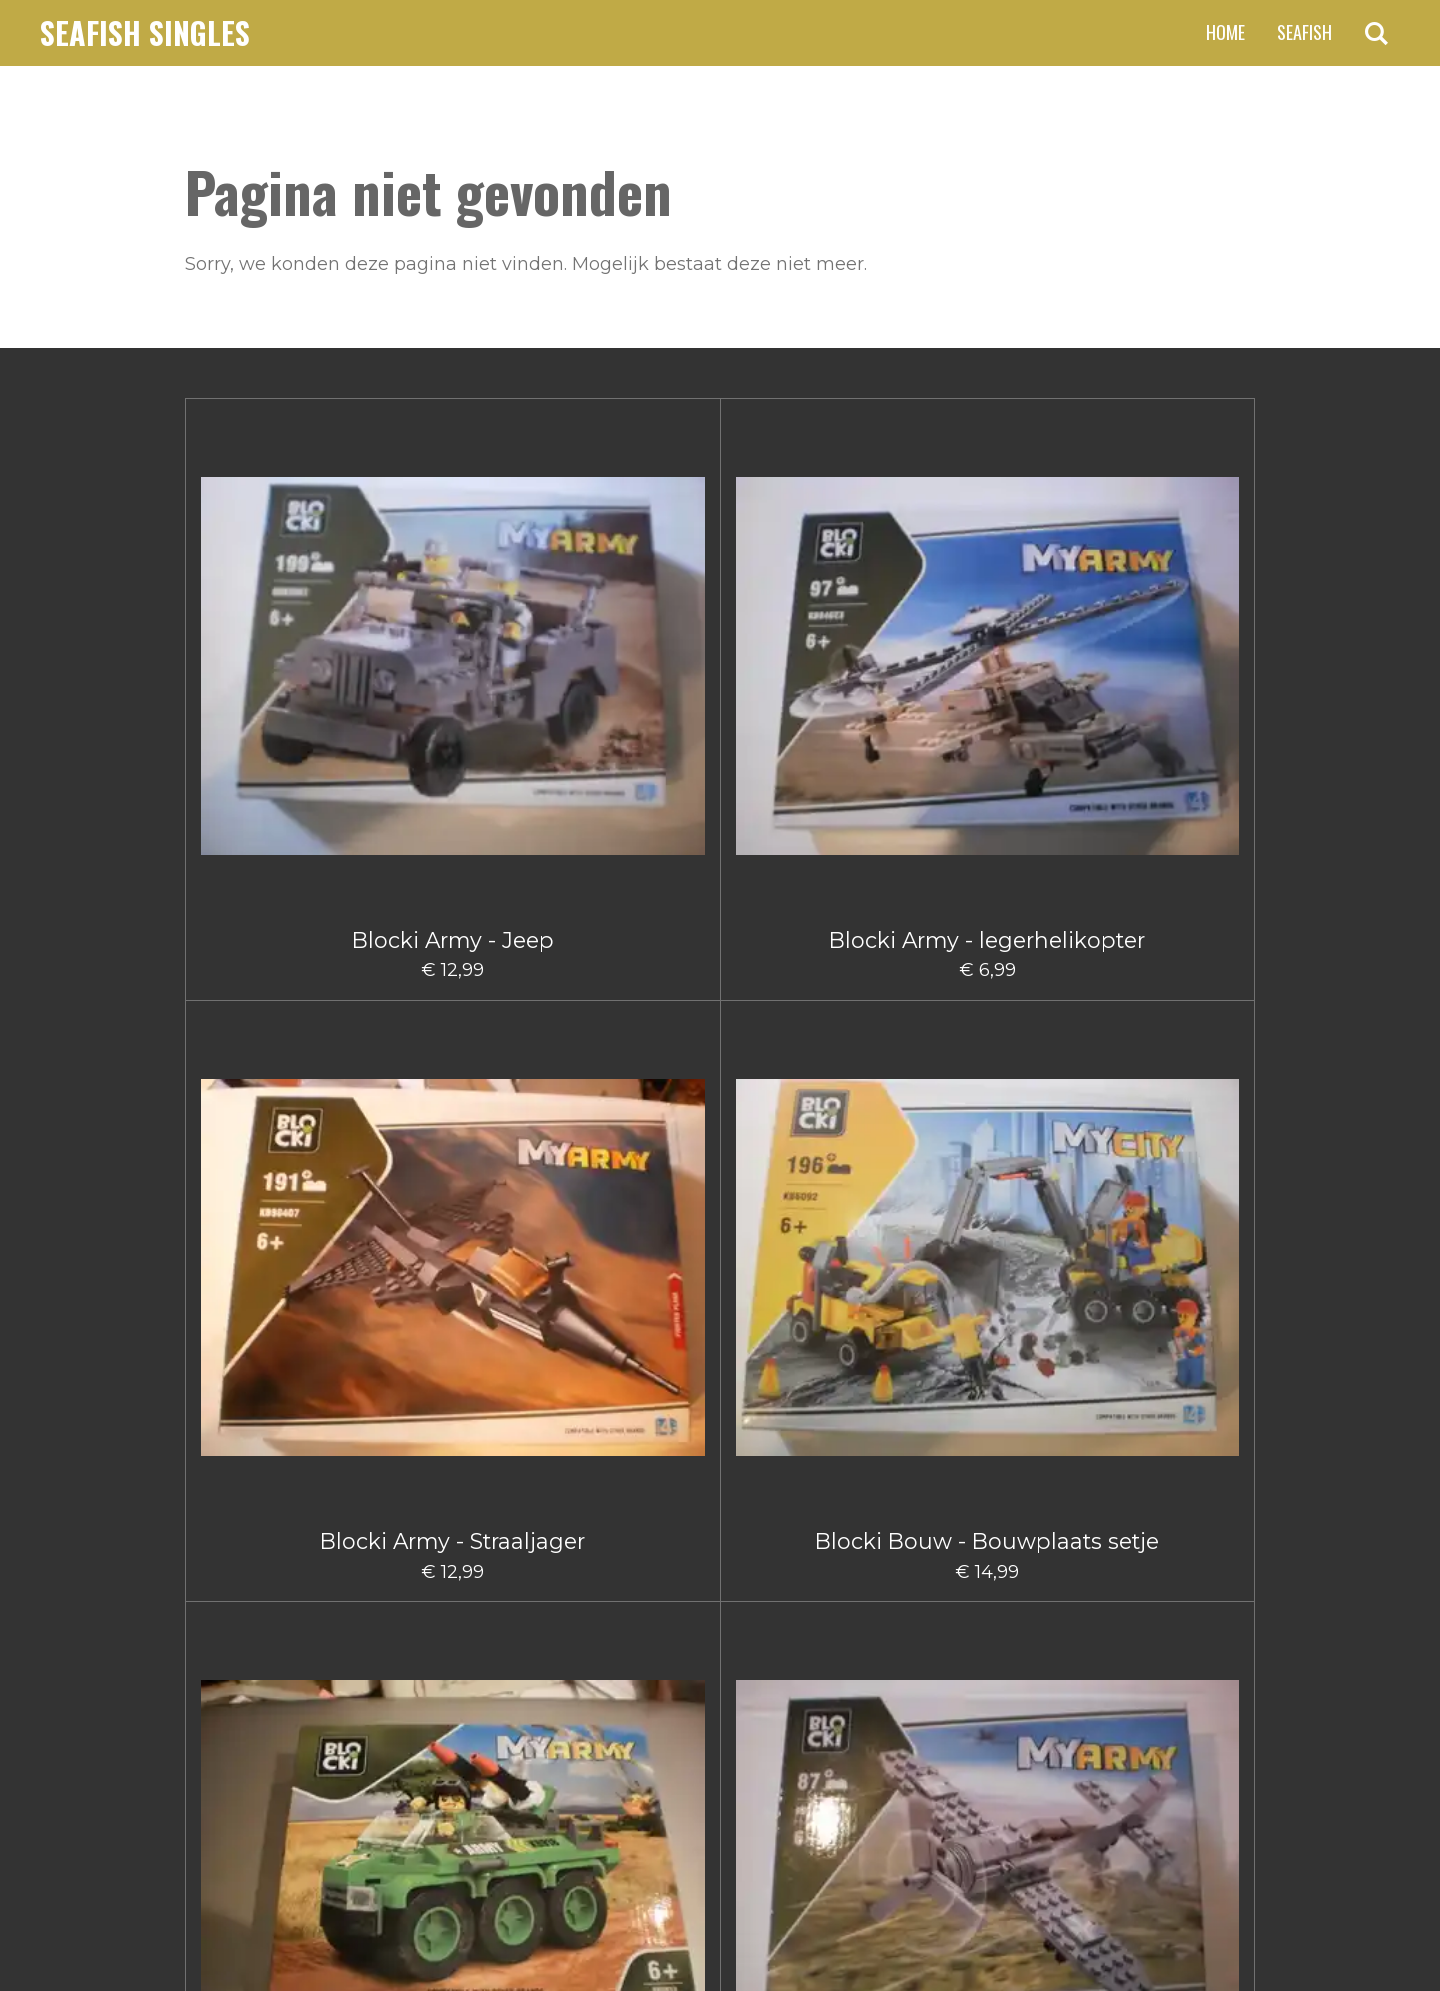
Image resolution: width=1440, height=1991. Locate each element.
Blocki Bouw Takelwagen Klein (987, 1224)
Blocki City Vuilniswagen (630, 1518)
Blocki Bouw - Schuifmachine (987, 918)
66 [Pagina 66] (823, 1667)
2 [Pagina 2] (643, 1667)
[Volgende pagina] (884, 1667)
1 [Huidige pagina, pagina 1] (609, 1667)
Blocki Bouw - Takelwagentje (1165, 918)
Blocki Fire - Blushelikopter (987, 1518)
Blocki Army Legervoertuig (987, 611)
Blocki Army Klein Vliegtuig (1165, 611)
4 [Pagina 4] (717, 1667)
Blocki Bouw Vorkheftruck (1165, 1212)
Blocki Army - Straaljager (631, 599)
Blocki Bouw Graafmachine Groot (275, 1224)
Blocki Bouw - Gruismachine (631, 918)
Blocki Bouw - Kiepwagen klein (809, 905)
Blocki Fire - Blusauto (809, 1506)
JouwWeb (1216, 1925)
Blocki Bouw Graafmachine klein (453, 1224)
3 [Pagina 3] (679, 1667)
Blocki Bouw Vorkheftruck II (275, 1518)
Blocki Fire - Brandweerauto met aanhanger (1165, 1531)
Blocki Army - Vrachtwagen (275, 893)
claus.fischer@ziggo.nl (349, 1773)
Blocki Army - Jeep (275, 599)
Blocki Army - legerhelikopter (452, 611)
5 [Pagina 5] (753, 1667)
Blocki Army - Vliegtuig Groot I (453, 905)
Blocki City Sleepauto (452, 1506)
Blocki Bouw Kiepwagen (809, 1212)
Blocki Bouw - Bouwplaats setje (809, 611)
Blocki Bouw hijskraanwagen (631, 1224)
